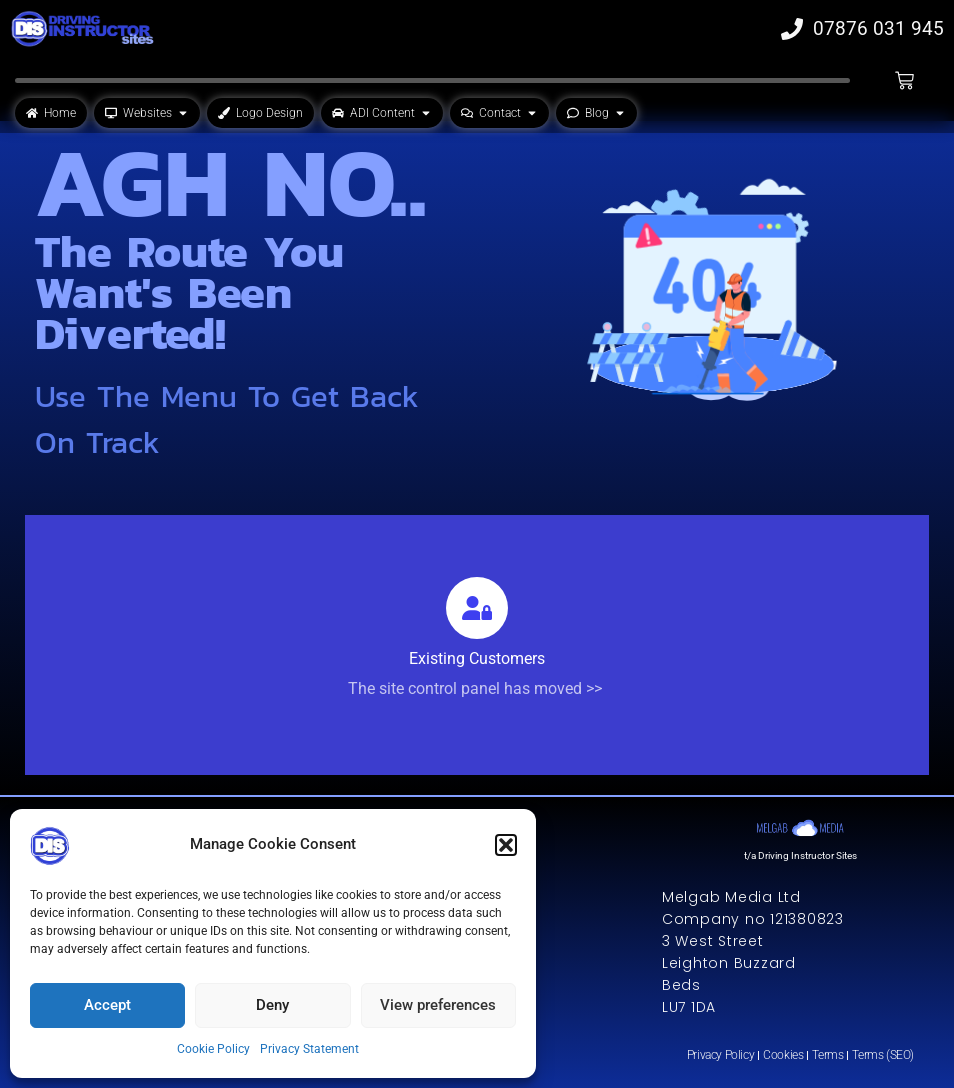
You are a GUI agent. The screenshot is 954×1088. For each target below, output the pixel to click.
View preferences (438, 1005)
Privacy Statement (309, 1049)
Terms (827, 1055)
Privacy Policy (720, 1055)
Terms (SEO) (883, 1055)
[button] (506, 845)
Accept (107, 1005)
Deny (272, 1005)
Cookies (783, 1055)
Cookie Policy (213, 1049)
